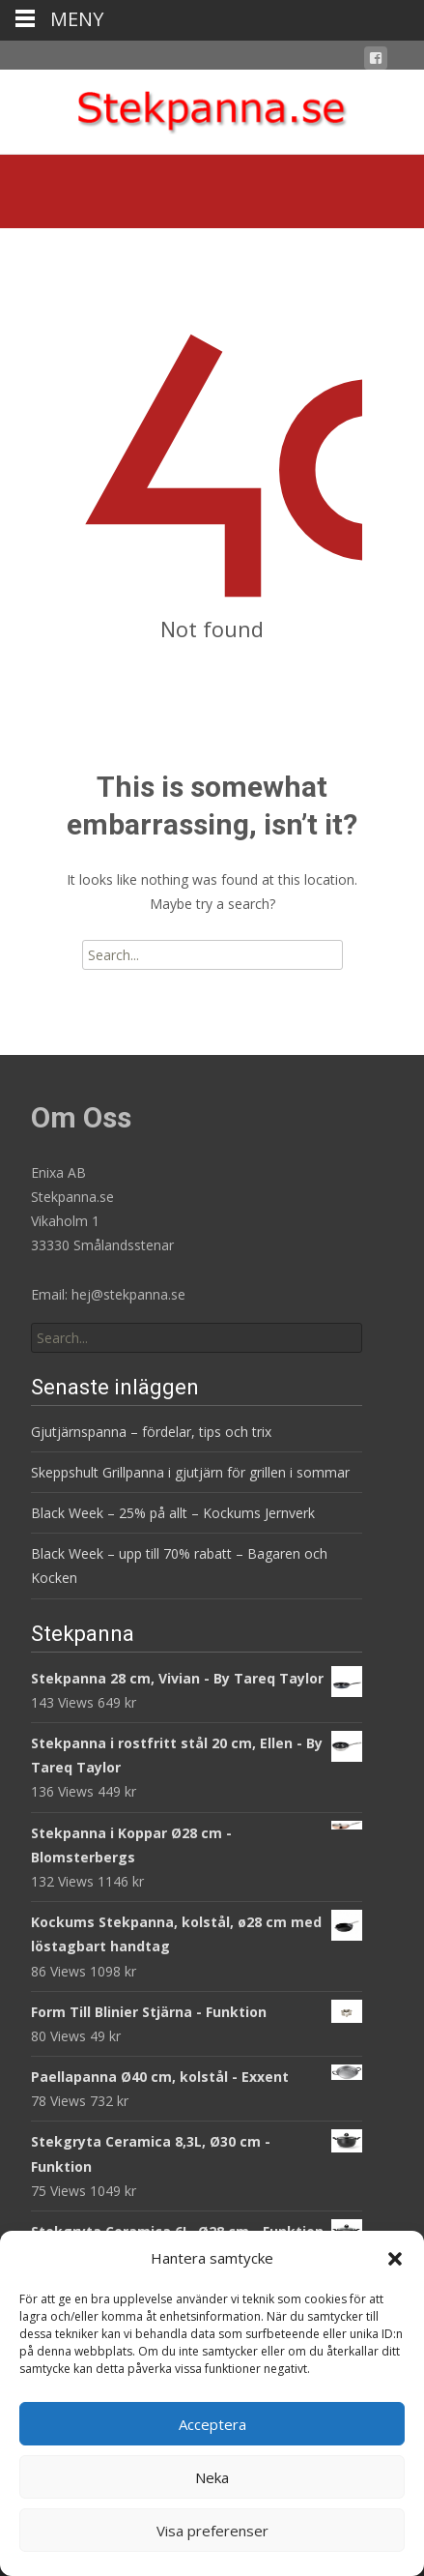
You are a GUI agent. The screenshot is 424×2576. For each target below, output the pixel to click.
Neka (212, 2477)
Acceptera (212, 2424)
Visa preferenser (212, 2530)
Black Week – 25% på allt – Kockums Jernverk (173, 1513)
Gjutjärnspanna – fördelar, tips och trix (151, 1431)
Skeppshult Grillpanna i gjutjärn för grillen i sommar (190, 1472)
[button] (395, 2259)
